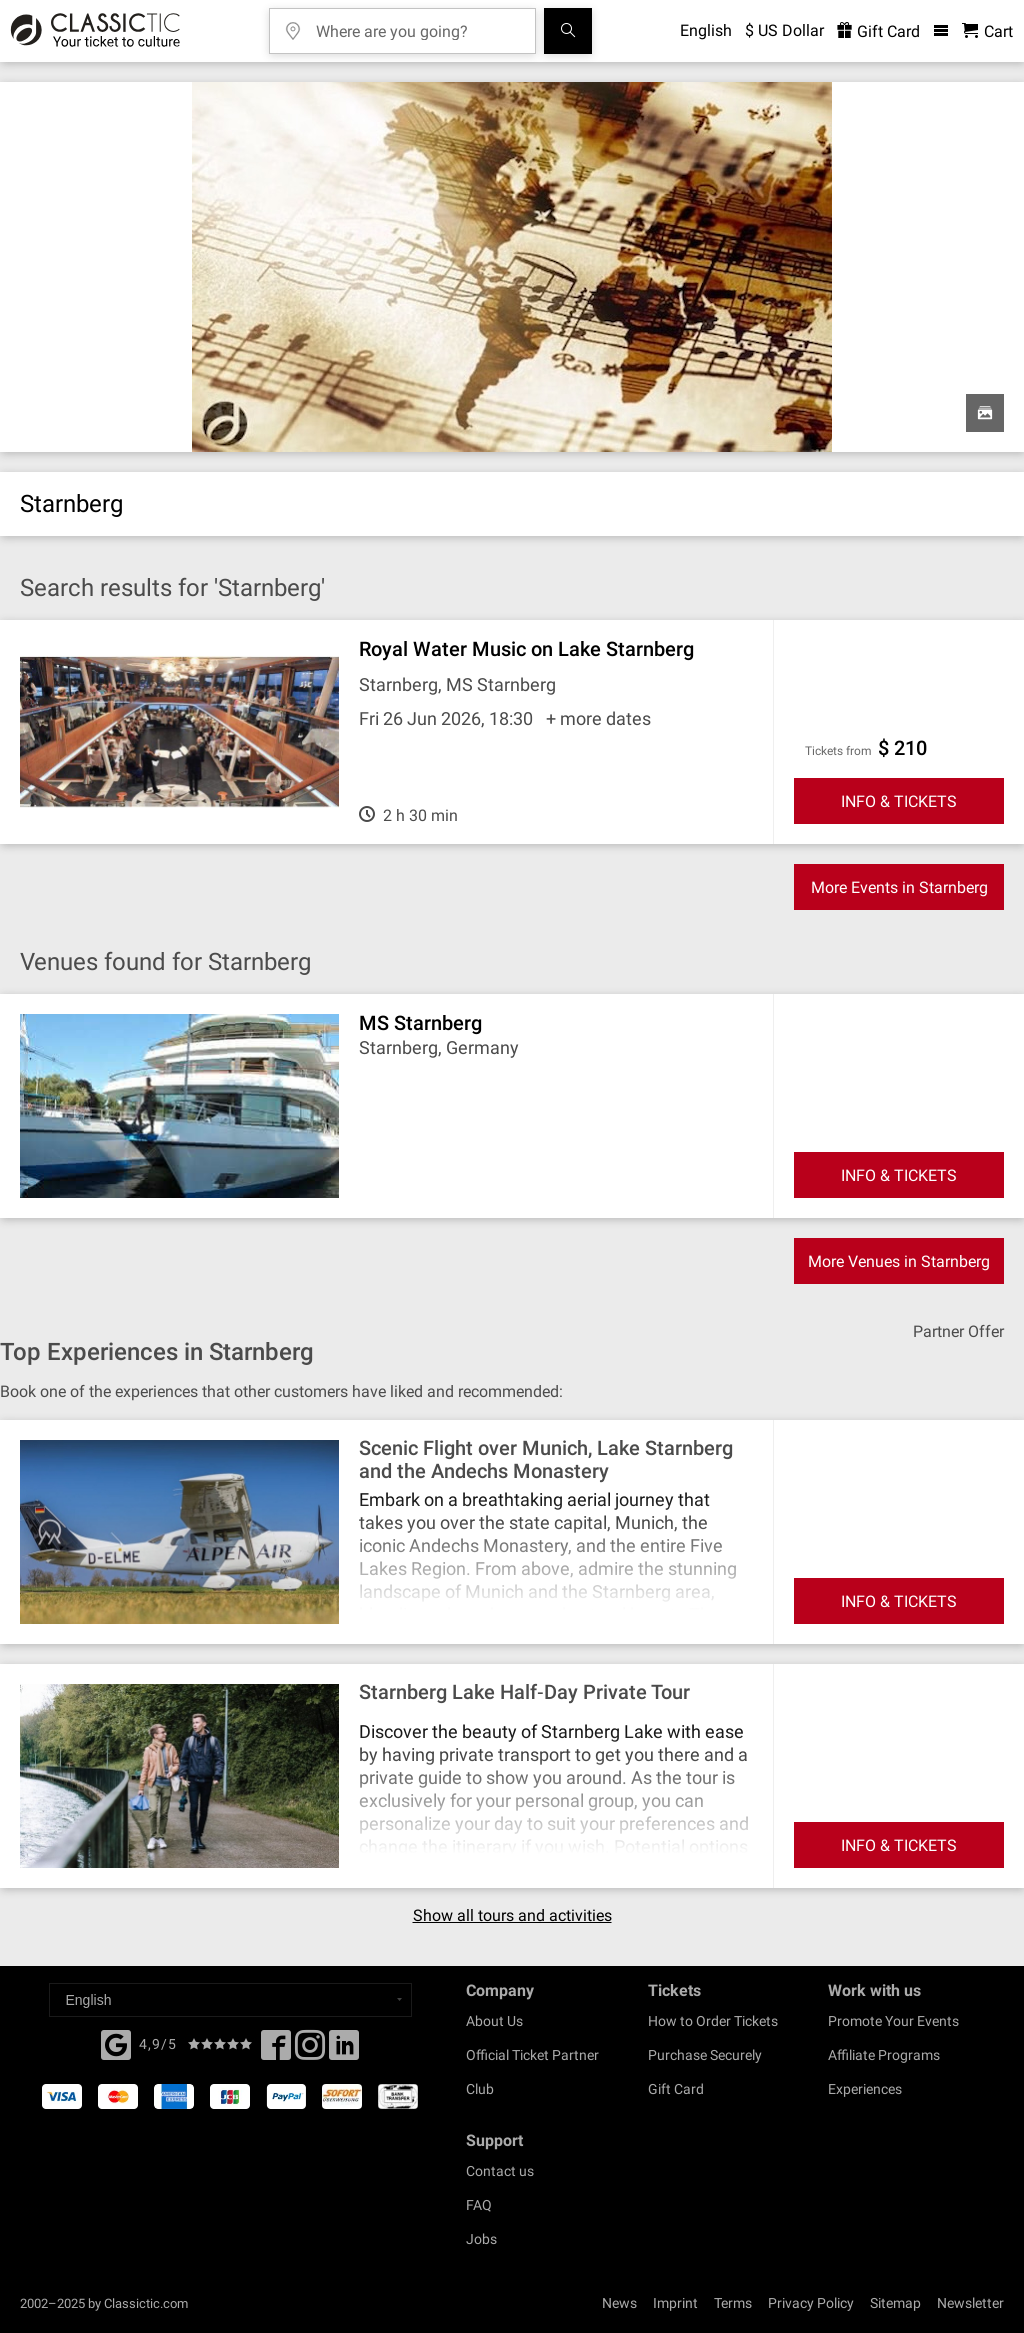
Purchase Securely (705, 2055)
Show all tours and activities (512, 1916)
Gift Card (676, 2089)
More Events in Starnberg (899, 887)
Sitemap (895, 2303)
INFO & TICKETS (899, 801)
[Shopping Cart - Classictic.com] (987, 31)
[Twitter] (310, 2051)
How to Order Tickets (713, 2021)
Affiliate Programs (884, 2055)
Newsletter (970, 2303)
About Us (494, 2021)
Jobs (481, 2239)
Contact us (500, 2171)
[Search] (568, 31)
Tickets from (838, 751)
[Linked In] (344, 2051)
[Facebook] (116, 2043)
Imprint (675, 2303)
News (619, 2303)
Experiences (865, 2089)
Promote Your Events (893, 2021)
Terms (733, 2303)
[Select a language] (230, 2000)
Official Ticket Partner (532, 2055)
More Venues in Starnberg (899, 1261)
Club (480, 2089)
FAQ (479, 2205)
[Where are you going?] (417, 24)
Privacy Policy (811, 2303)
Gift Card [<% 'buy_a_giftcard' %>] (878, 31)
